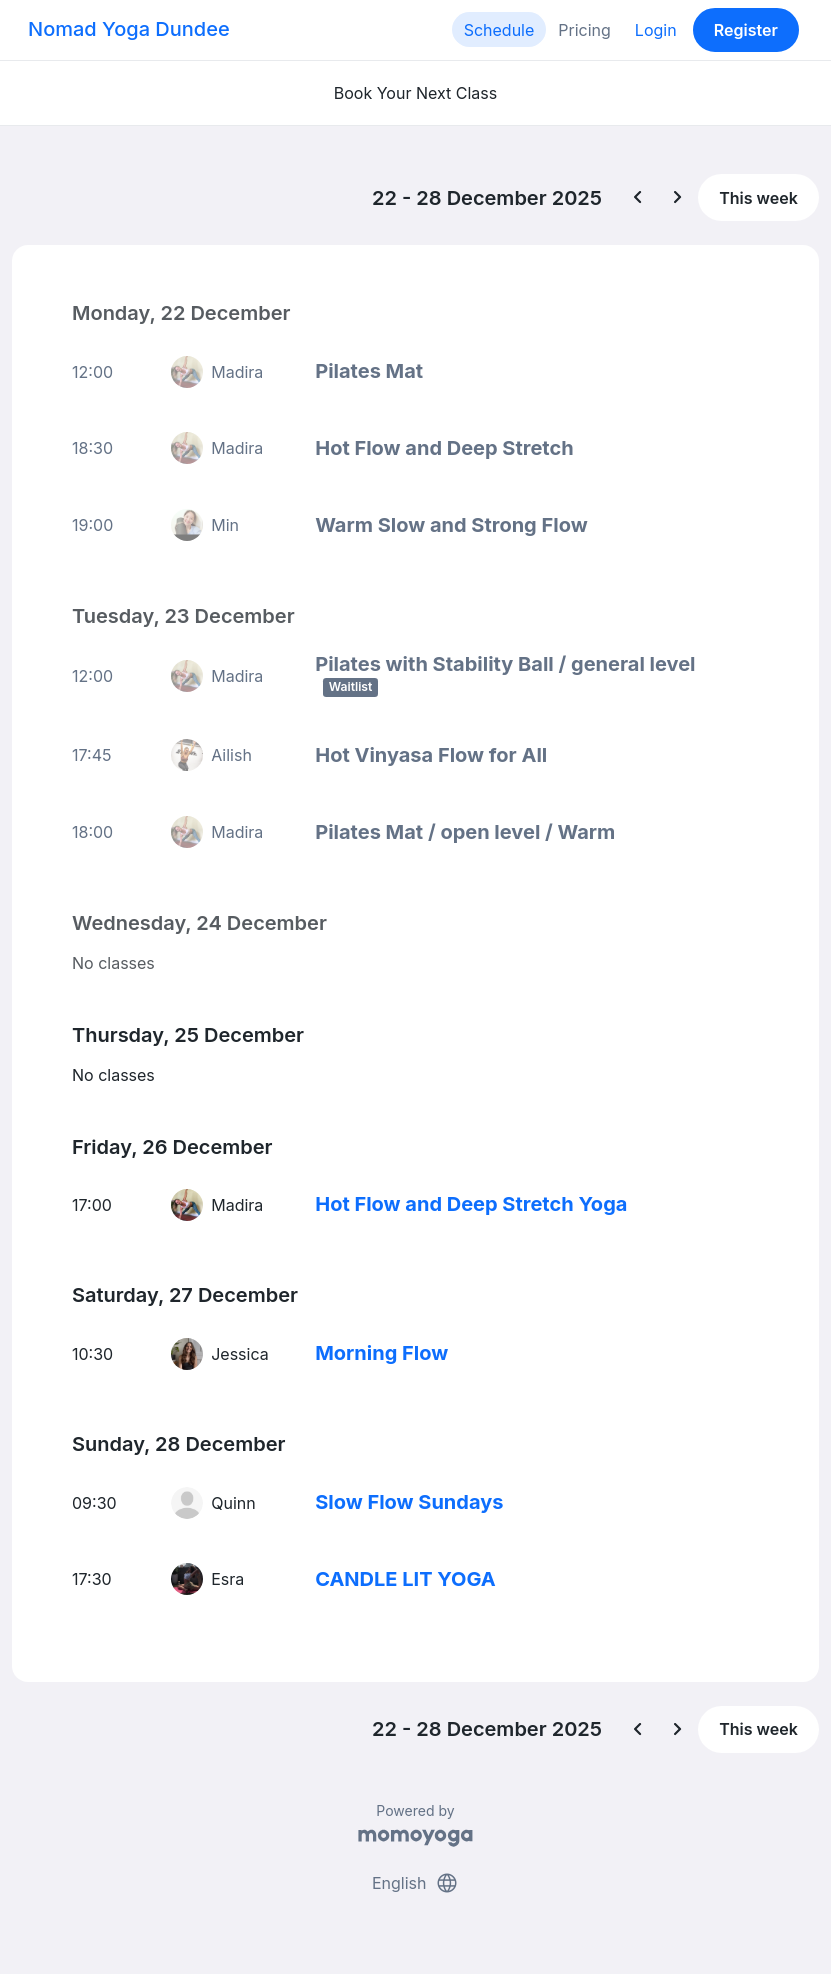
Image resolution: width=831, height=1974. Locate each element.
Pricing (584, 30)
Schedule (499, 30)
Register (746, 30)
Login (656, 30)
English (415, 1882)
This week (758, 198)
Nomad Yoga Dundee (129, 29)
